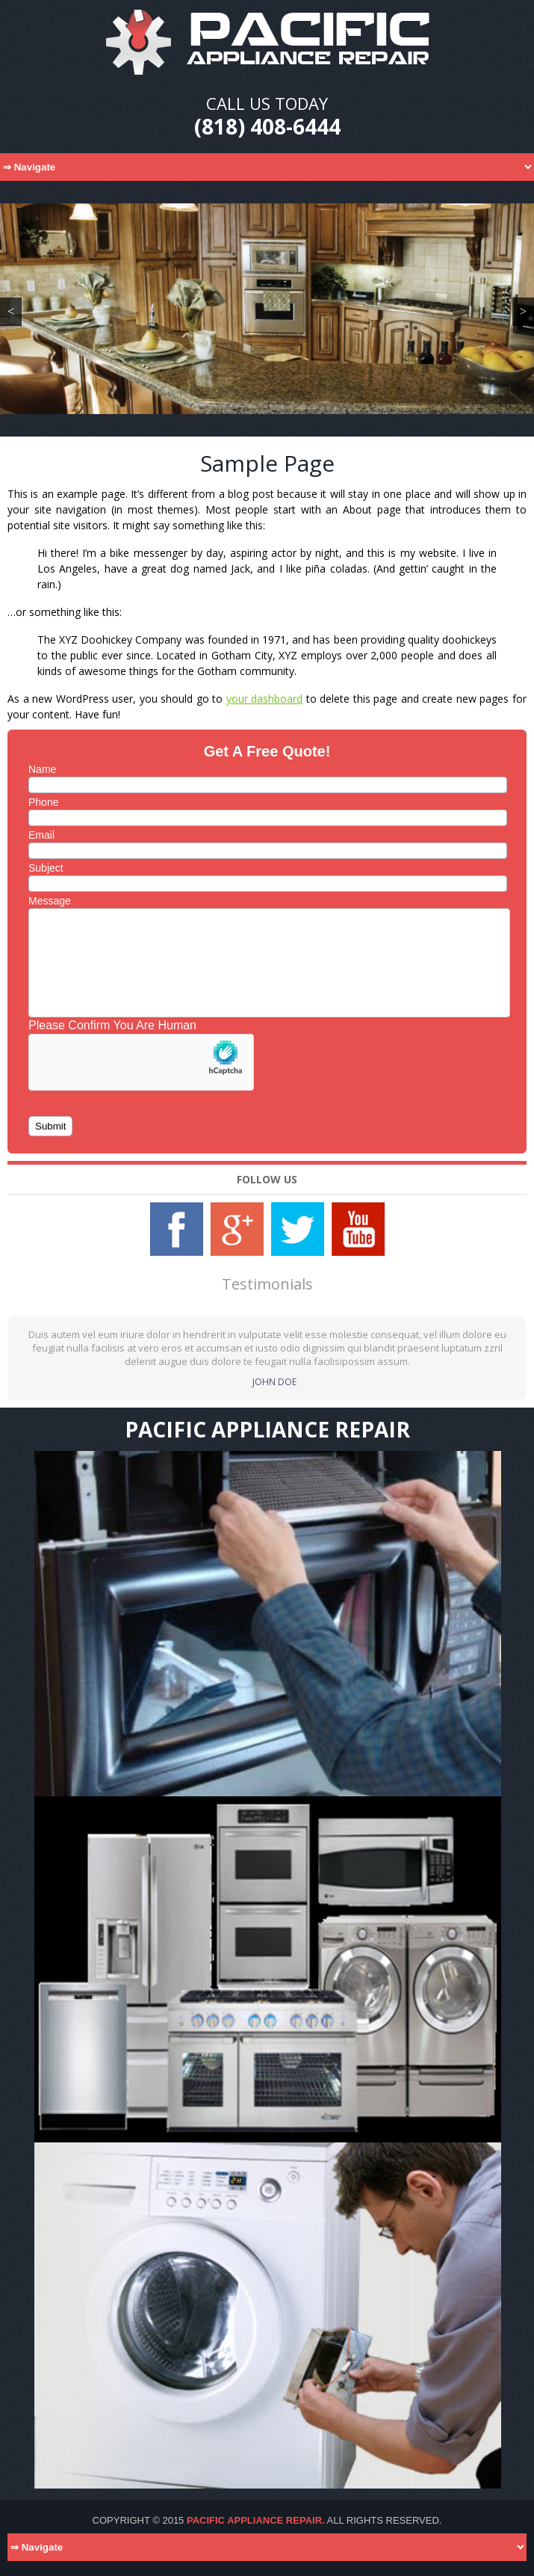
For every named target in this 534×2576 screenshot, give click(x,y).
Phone (43, 802)
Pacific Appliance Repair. (256, 2520)
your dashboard (264, 698)
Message (49, 901)
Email (41, 835)
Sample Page (267, 463)
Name (42, 769)
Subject (45, 868)
